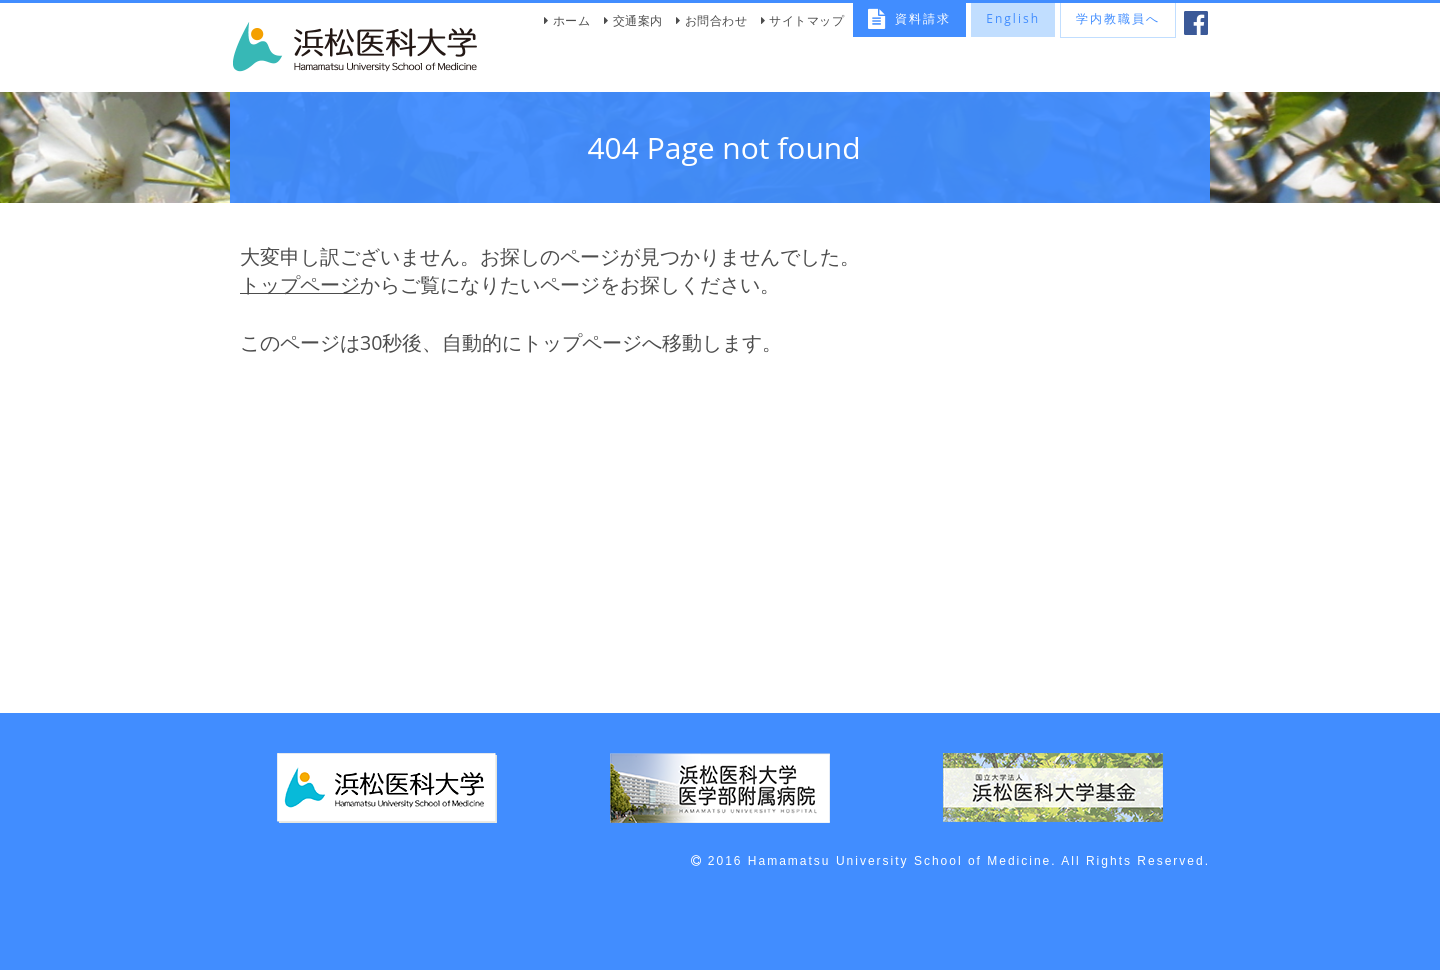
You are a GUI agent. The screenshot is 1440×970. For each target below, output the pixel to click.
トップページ (300, 284)
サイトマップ (806, 20)
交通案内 (638, 20)
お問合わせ (716, 20)
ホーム (572, 20)
